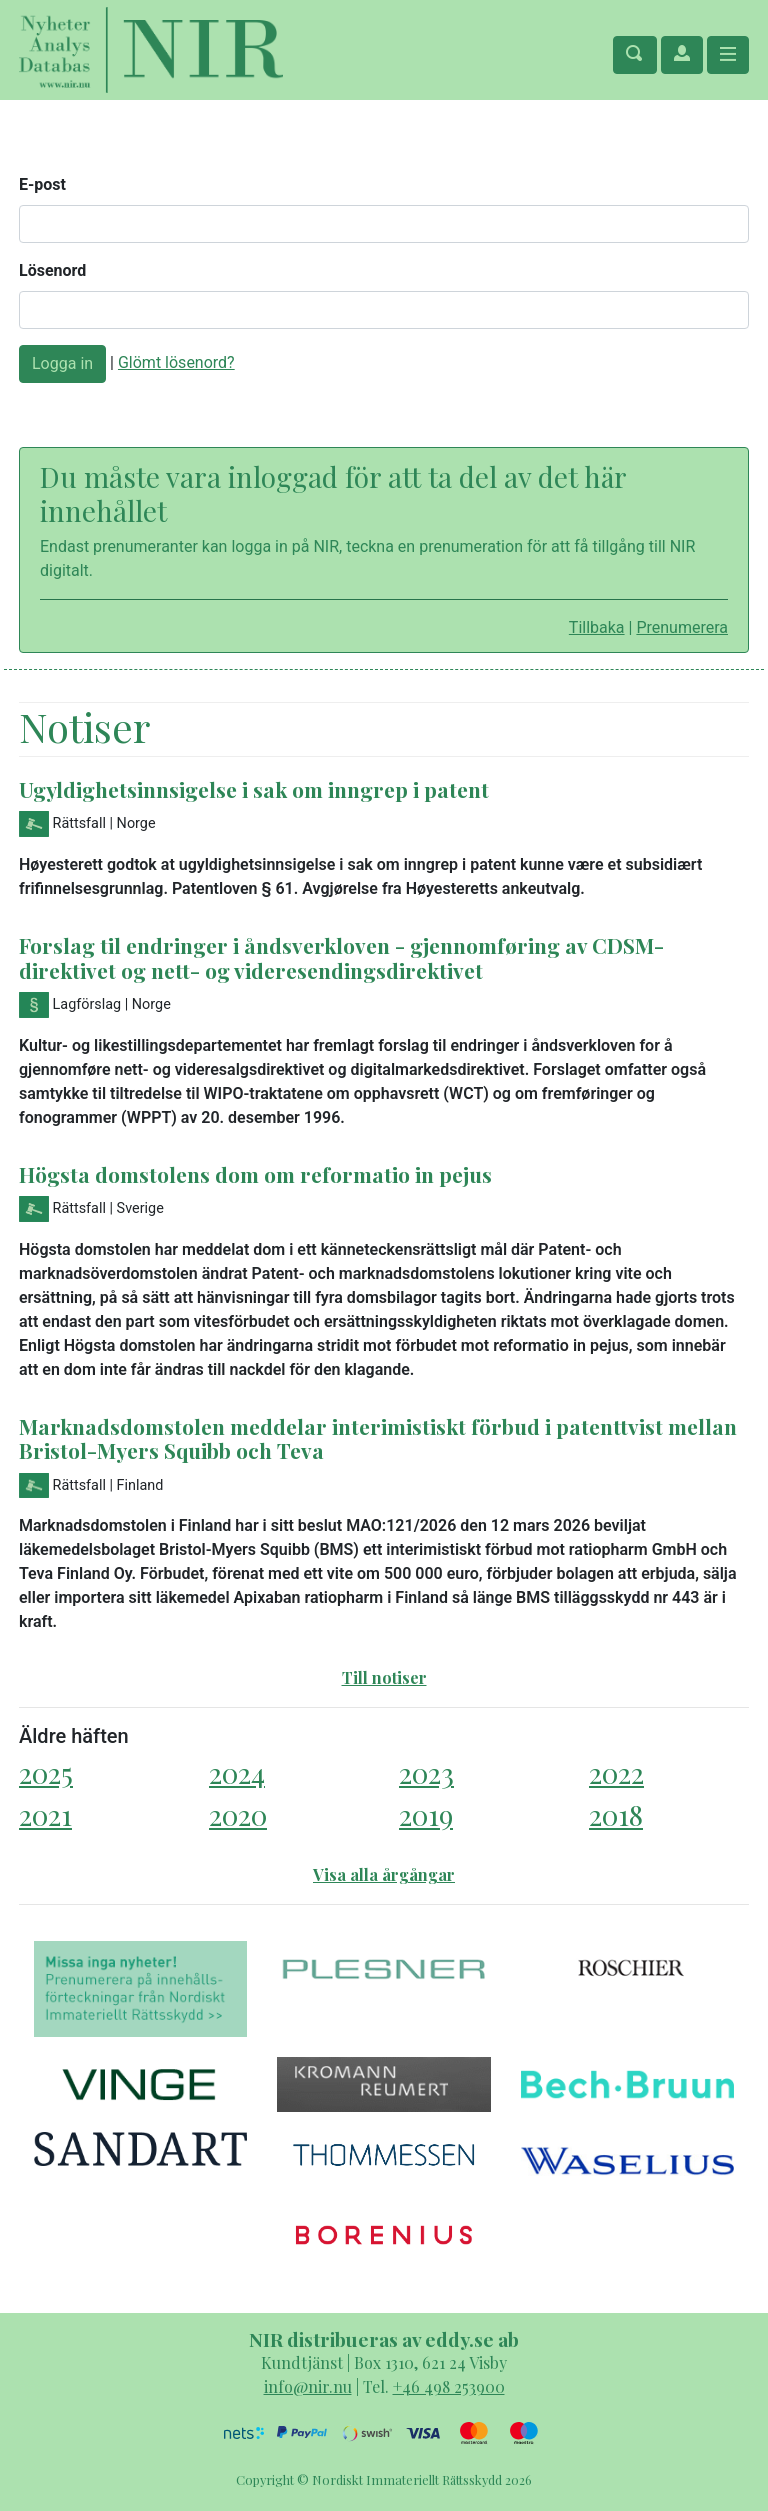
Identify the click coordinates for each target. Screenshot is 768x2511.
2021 (45, 1814)
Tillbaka (597, 627)
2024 (237, 1772)
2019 (426, 1814)
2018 (616, 1814)
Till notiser (384, 1677)
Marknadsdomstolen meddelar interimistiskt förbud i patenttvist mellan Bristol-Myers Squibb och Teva (378, 1438)
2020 (238, 1814)
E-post (42, 184)
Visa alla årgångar (384, 1874)
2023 (426, 1772)
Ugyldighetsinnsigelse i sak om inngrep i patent (254, 789)
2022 (616, 1772)
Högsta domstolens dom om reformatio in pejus (255, 1174)
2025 (46, 1772)
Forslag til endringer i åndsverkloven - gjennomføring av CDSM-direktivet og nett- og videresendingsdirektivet (341, 957)
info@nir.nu (308, 2386)
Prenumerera (682, 627)
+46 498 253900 (449, 2386)
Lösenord (52, 270)
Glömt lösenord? (176, 362)
